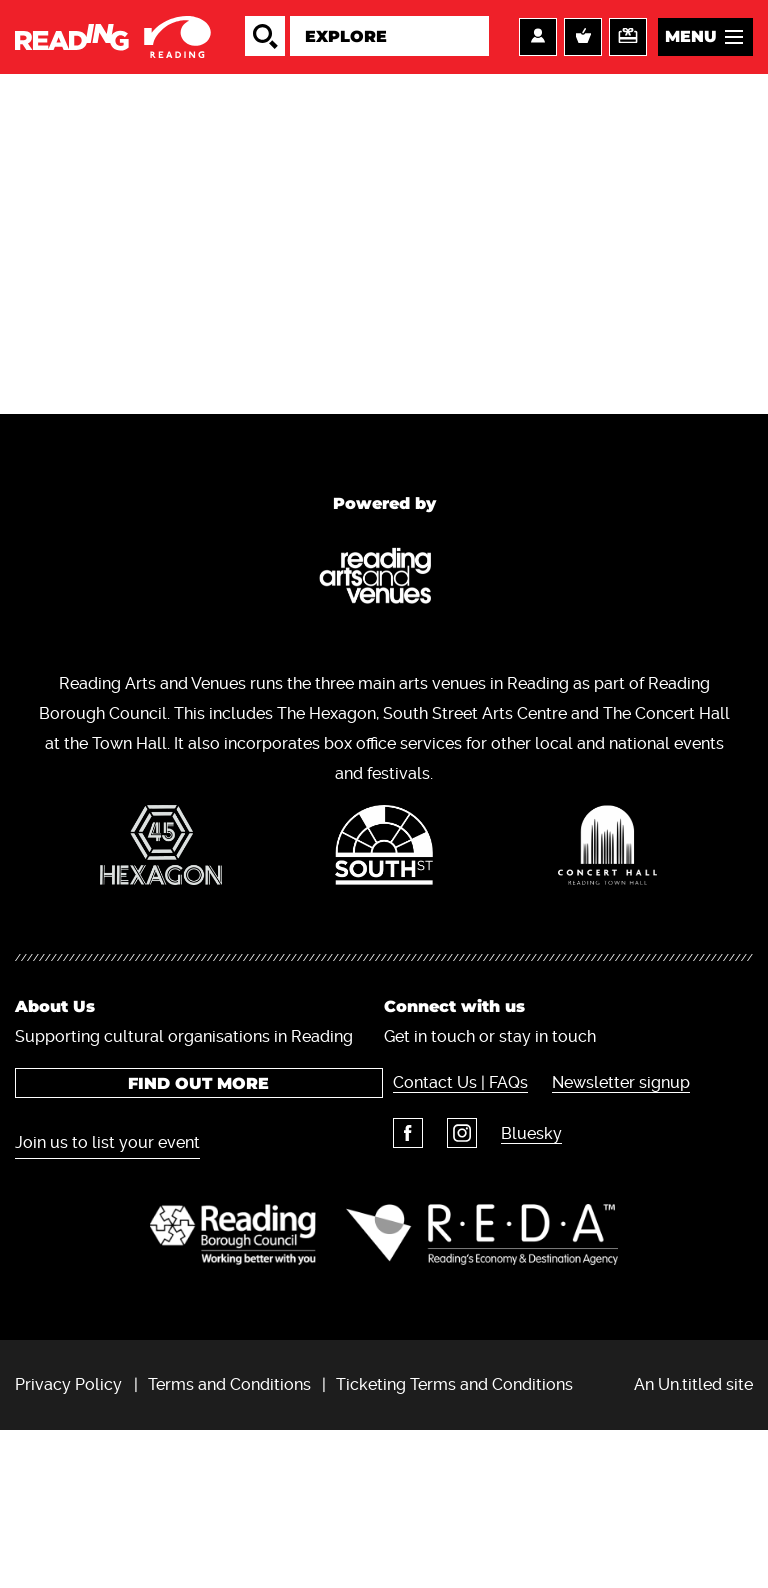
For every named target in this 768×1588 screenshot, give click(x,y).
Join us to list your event (107, 1290)
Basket (583, 51)
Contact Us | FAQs (451, 1230)
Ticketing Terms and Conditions (454, 1541)
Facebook (399, 1281)
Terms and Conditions (229, 1541)
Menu (691, 50)
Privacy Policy (68, 1541)
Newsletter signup (607, 1230)
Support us (628, 51)
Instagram (448, 1281)
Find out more (192, 1231)
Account (538, 51)
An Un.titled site (693, 1541)
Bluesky (512, 1281)
